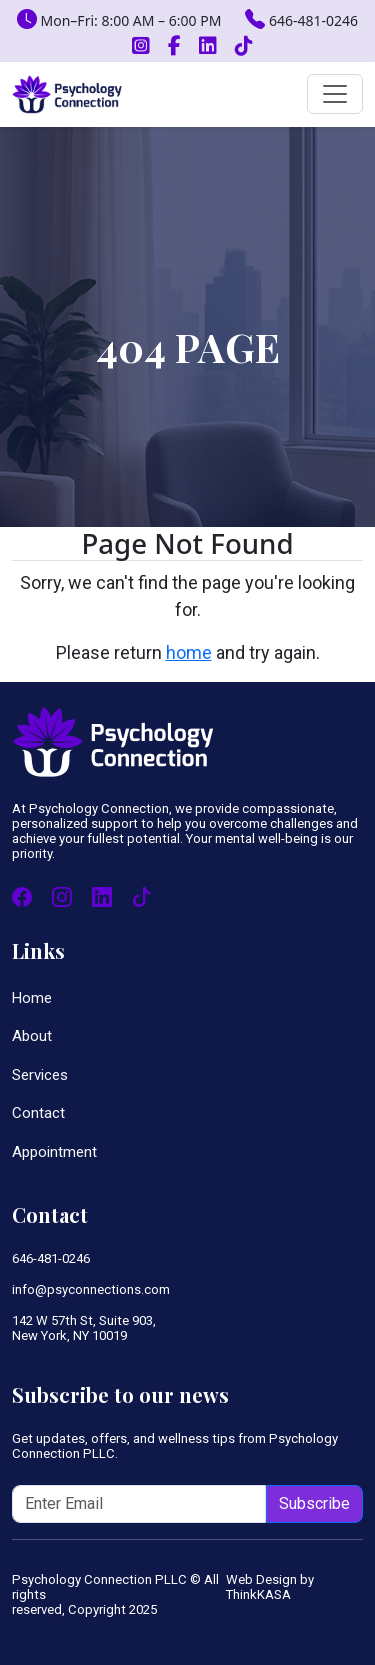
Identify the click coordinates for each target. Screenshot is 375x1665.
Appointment (54, 1152)
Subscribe (314, 1503)
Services (40, 1075)
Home (32, 998)
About (32, 1036)
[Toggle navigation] (335, 94)
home (189, 652)
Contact (38, 1113)
